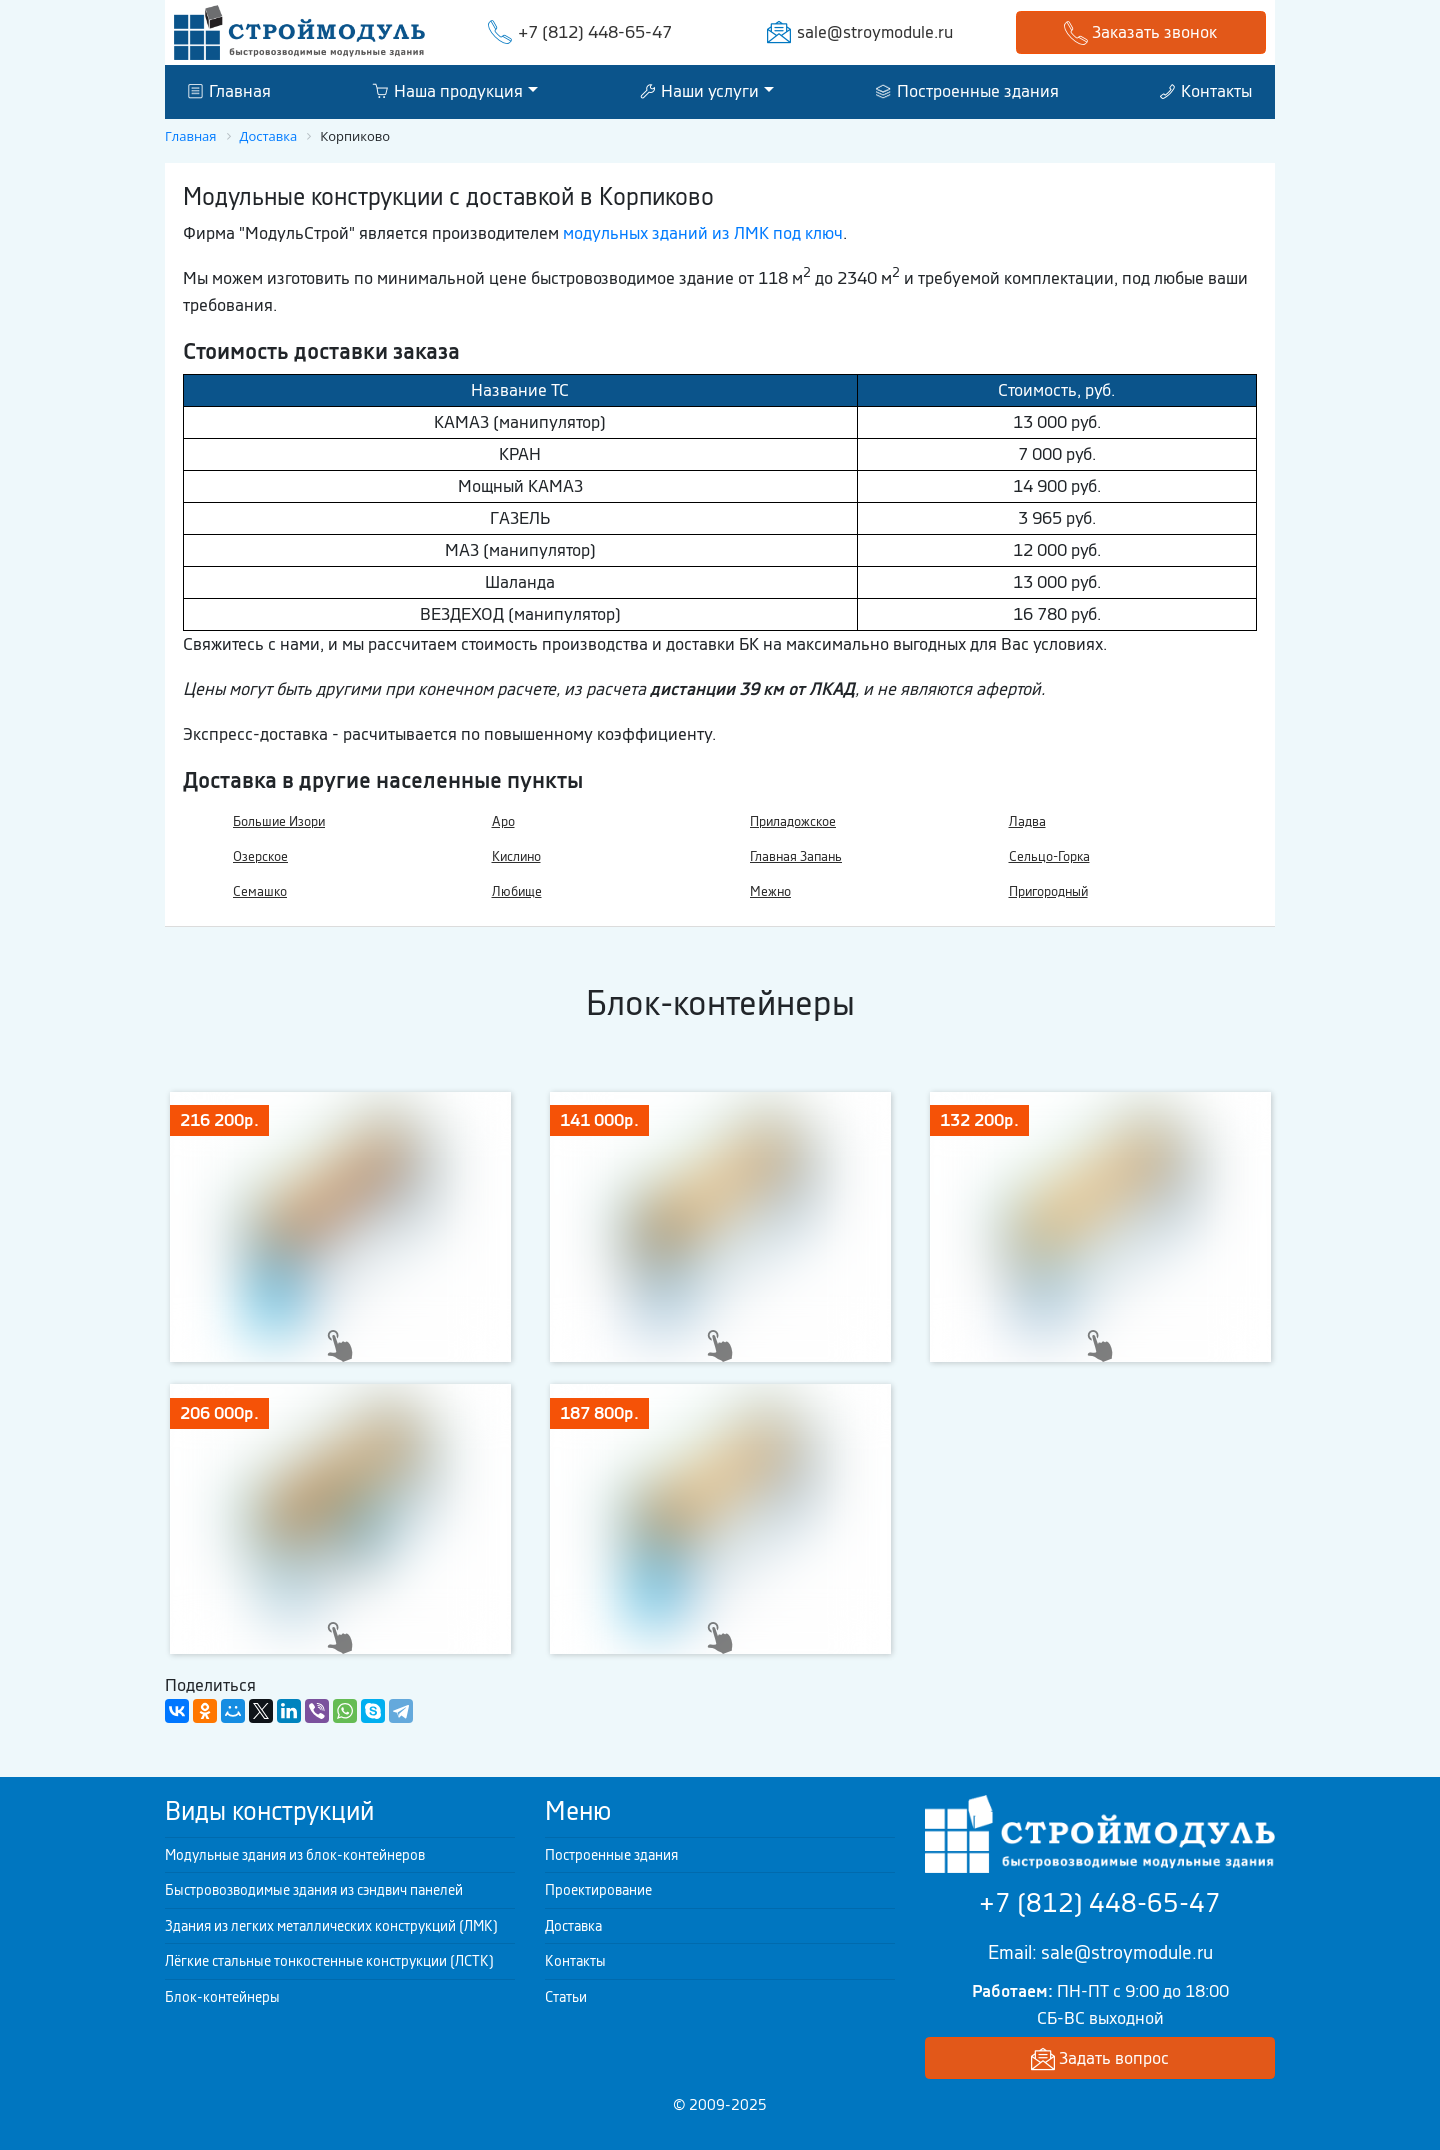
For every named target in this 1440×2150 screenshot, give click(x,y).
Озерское (260, 856)
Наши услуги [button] (699, 91)
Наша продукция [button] (447, 91)
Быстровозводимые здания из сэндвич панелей (314, 1890)
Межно (770, 891)
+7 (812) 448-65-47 (595, 32)
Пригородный (1048, 891)
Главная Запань (796, 856)
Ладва (1027, 821)
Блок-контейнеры (222, 1997)
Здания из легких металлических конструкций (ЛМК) (331, 1926)
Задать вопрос (1100, 2059)
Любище (517, 891)
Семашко (260, 891)
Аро (503, 821)
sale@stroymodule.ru (875, 32)
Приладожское (793, 821)
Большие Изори (279, 821)
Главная (229, 91)
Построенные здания (967, 91)
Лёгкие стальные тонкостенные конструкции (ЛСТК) (329, 1961)
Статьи (566, 1997)
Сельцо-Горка (1049, 856)
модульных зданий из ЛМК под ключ (703, 233)
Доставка (573, 1926)
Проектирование (598, 1890)
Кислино (516, 856)
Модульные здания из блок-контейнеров (295, 1855)
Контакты (1206, 91)
